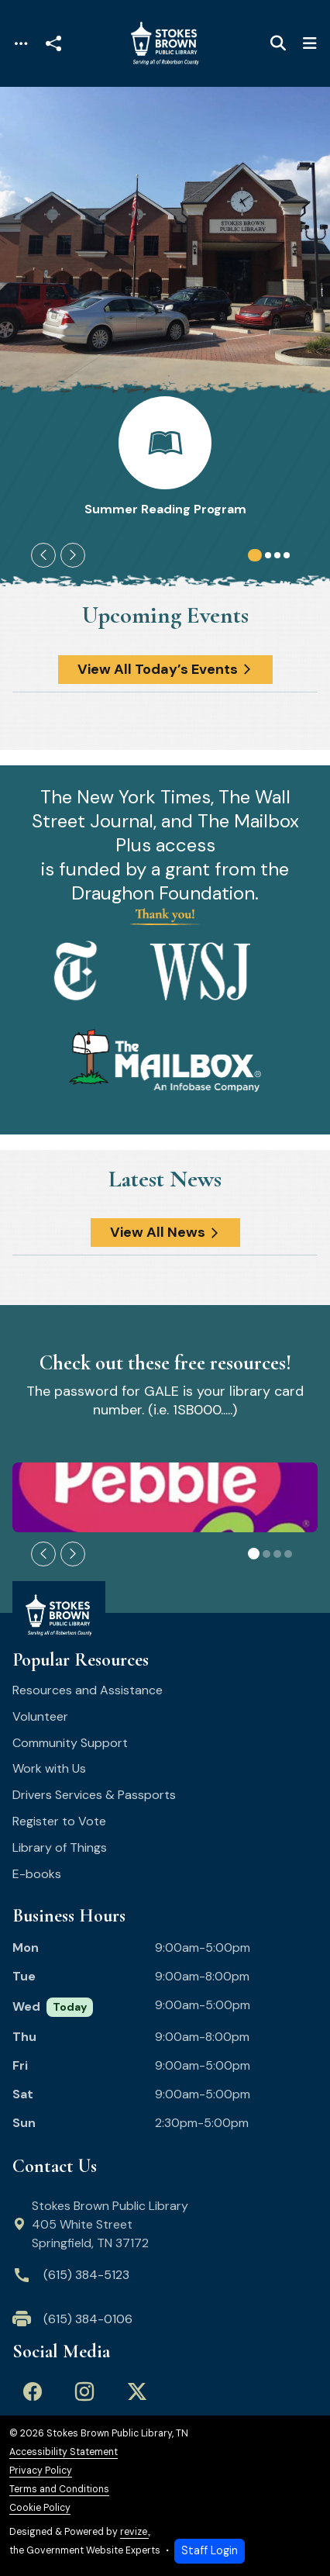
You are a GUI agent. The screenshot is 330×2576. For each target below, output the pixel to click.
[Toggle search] (278, 43)
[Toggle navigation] (21, 44)
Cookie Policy (39, 2508)
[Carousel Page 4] (287, 555)
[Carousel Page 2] (268, 555)
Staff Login (209, 2550)
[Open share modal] (53, 44)
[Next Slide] (72, 555)
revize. (134, 2532)
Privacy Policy (40, 2471)
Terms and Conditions (59, 2489)
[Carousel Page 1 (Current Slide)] (255, 555)
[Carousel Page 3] (277, 555)
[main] (165, 1331)
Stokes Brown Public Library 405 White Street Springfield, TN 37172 (100, 2224)
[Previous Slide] (43, 555)
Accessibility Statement (63, 2452)
